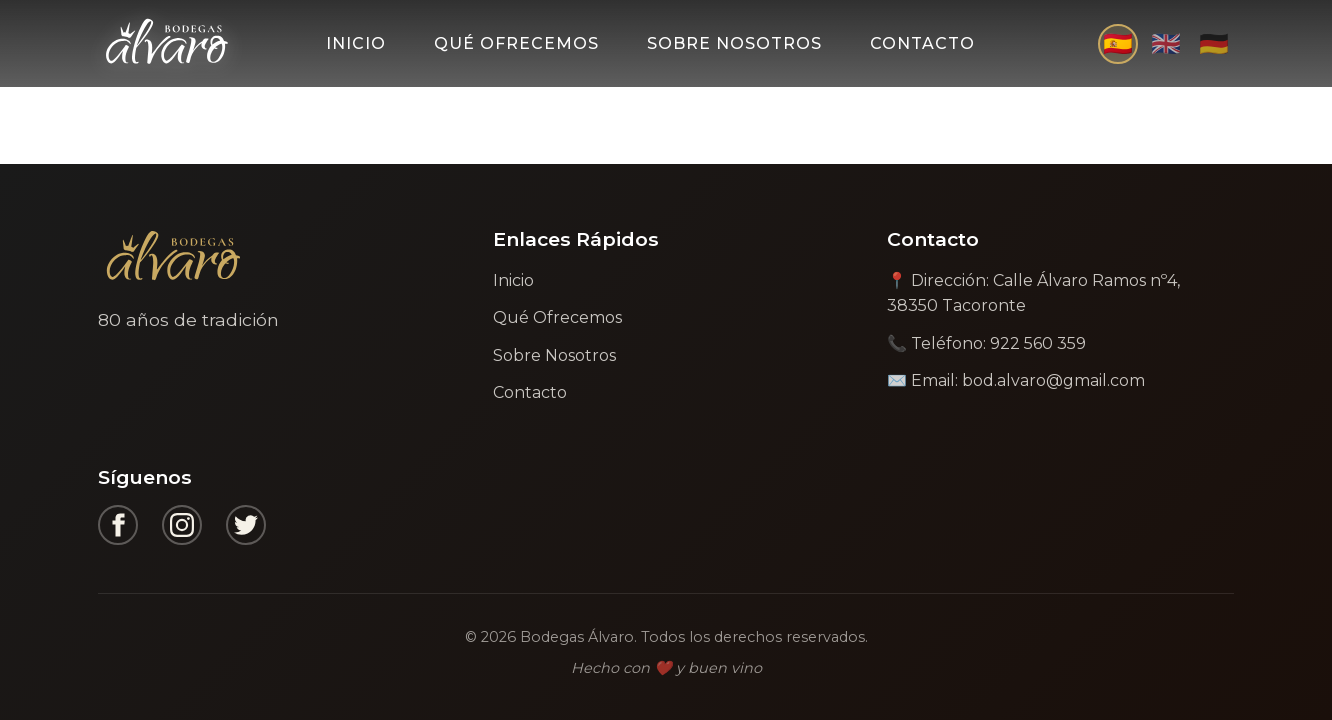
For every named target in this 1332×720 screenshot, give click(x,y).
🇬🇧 (1166, 43)
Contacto (922, 43)
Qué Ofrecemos (516, 43)
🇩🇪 (1214, 43)
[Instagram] (182, 525)
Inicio (356, 43)
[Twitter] (246, 525)
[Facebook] (118, 525)
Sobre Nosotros (734, 43)
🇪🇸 (1118, 43)
